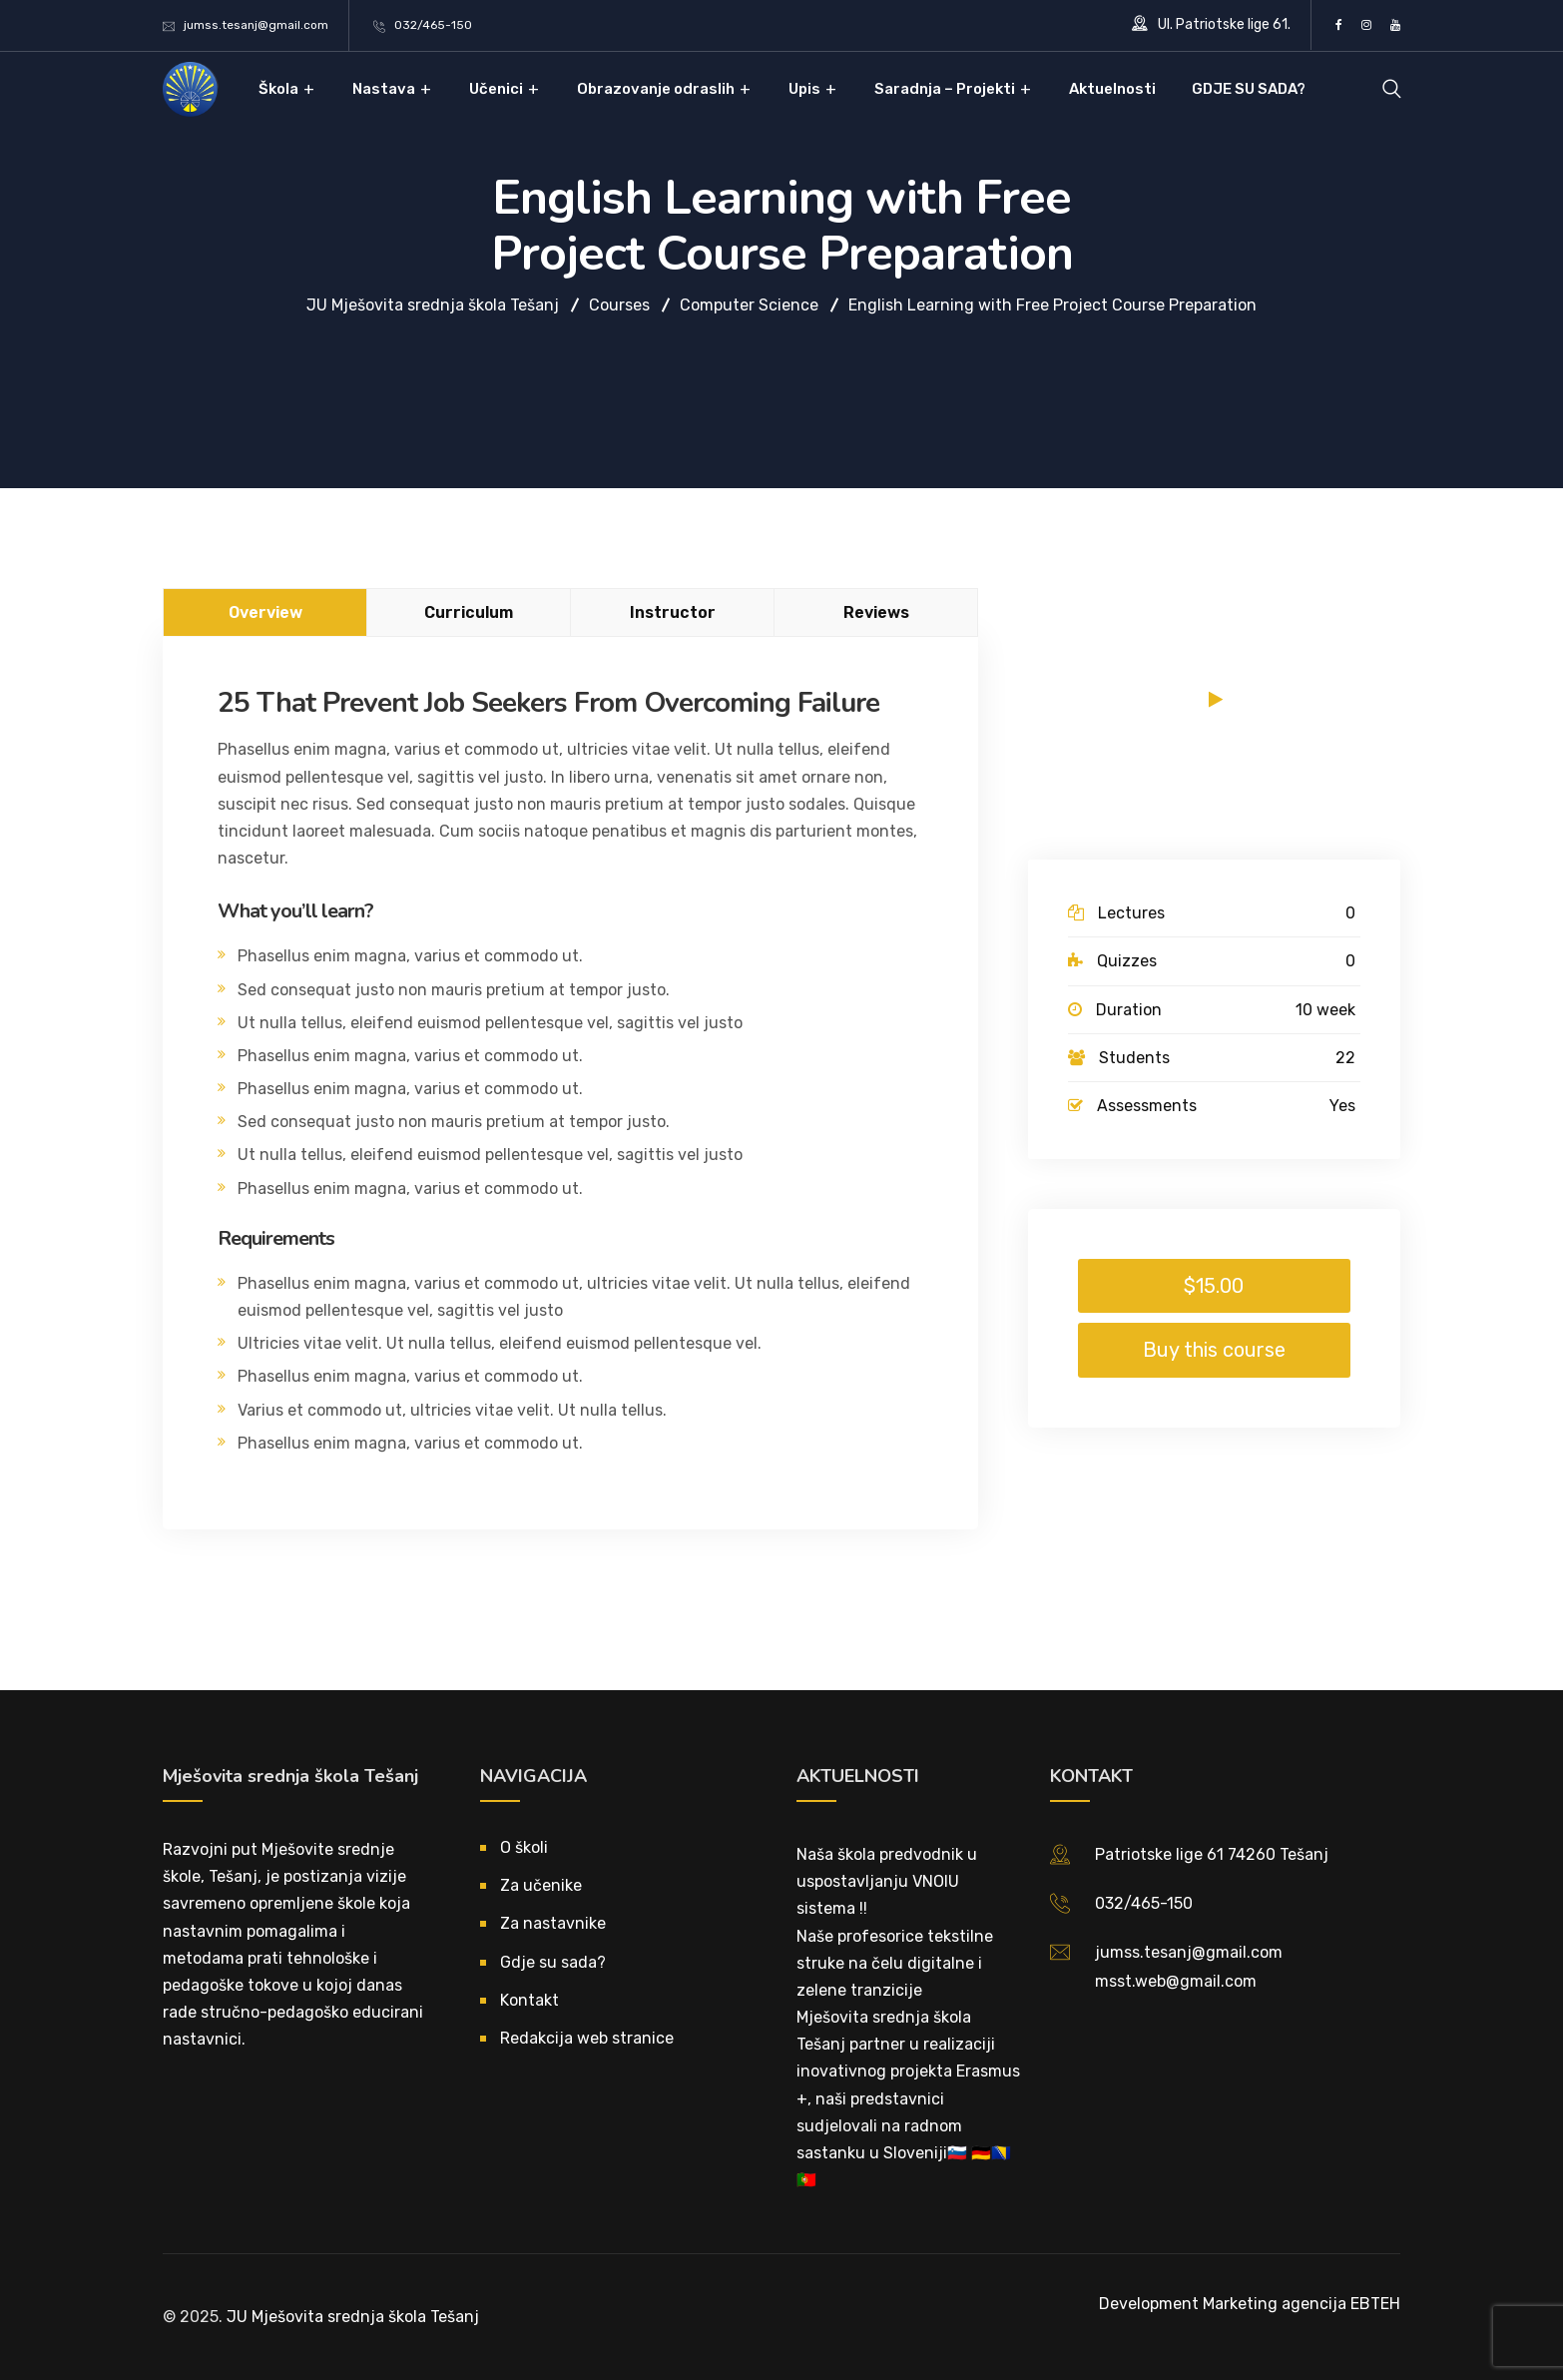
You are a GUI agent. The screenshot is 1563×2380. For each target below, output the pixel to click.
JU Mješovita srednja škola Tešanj (353, 2316)
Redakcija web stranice (587, 2038)
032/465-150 (433, 25)
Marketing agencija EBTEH (1301, 2303)
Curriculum (468, 612)
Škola (278, 89)
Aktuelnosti (1112, 89)
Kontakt (529, 2000)
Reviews (876, 612)
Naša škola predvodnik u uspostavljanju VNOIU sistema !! (886, 1881)
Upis (804, 89)
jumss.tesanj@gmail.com (256, 25)
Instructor (673, 612)
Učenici (496, 89)
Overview (265, 612)
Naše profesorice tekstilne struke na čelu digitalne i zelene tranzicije (894, 1963)
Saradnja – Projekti (944, 89)
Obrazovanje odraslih (656, 89)
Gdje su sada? (553, 1962)
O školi (524, 1847)
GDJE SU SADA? (1248, 89)
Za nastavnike (553, 1923)
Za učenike (541, 1885)
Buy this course (1214, 1350)
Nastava (383, 89)
